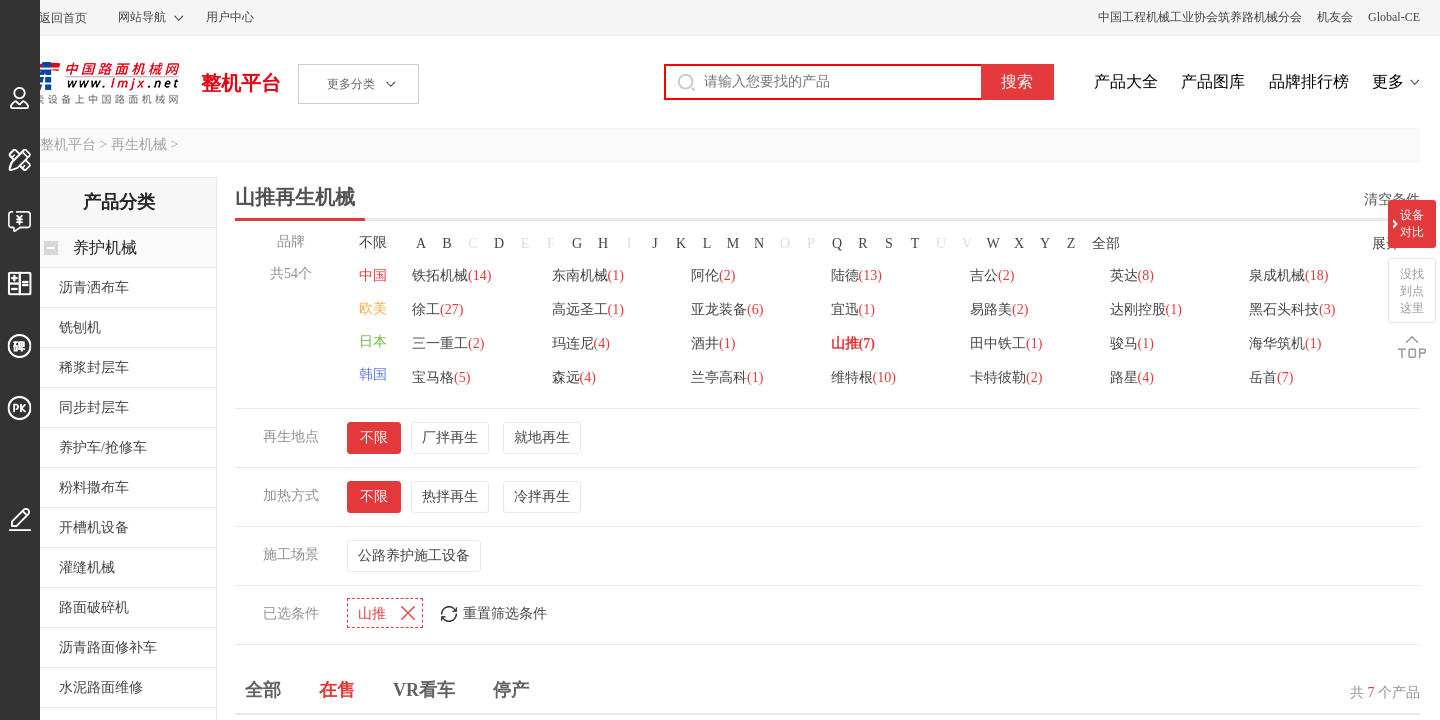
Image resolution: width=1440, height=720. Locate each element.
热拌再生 (450, 496)
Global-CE (1394, 17)
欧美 (373, 308)
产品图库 (1213, 81)
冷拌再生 (542, 496)
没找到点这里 (1412, 291)
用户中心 (230, 17)
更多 (1388, 81)
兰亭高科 (727, 377)
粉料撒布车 (94, 487)
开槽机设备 (94, 527)
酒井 (713, 343)
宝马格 (441, 377)
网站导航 (142, 17)
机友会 (1335, 17)
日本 (373, 341)
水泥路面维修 (101, 687)
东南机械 (588, 275)
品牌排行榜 (1309, 81)
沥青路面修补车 (108, 647)
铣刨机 (80, 327)
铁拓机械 (451, 275)
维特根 (863, 377)
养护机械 (105, 247)
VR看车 (424, 690)
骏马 (1132, 343)
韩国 (373, 374)
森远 (574, 377)
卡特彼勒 (1006, 377)
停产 (511, 690)
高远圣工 (588, 309)
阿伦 (713, 275)
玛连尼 (581, 343)
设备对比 (1412, 223)
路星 (1132, 377)
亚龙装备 (727, 309)
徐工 (437, 309)
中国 (373, 275)
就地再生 (542, 437)
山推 (853, 343)
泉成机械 (1288, 275)
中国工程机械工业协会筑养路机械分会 (1200, 17)
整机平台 (241, 83)
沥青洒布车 (94, 287)
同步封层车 (94, 407)
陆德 (856, 275)
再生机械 (139, 144)
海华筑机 (1285, 343)
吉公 (992, 275)
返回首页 (63, 18)
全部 (1106, 243)
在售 (337, 690)
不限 (373, 242)
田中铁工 (1006, 343)
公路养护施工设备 (414, 555)
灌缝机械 (87, 567)
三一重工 (448, 343)
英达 (1132, 275)
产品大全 (1126, 81)
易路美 (999, 309)
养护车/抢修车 (103, 447)
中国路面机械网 (99, 83)
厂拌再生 (450, 437)
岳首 (1271, 377)
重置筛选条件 (505, 613)
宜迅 (853, 309)
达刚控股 (1146, 309)
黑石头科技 (1292, 309)
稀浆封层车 (94, 367)
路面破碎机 (94, 607)
